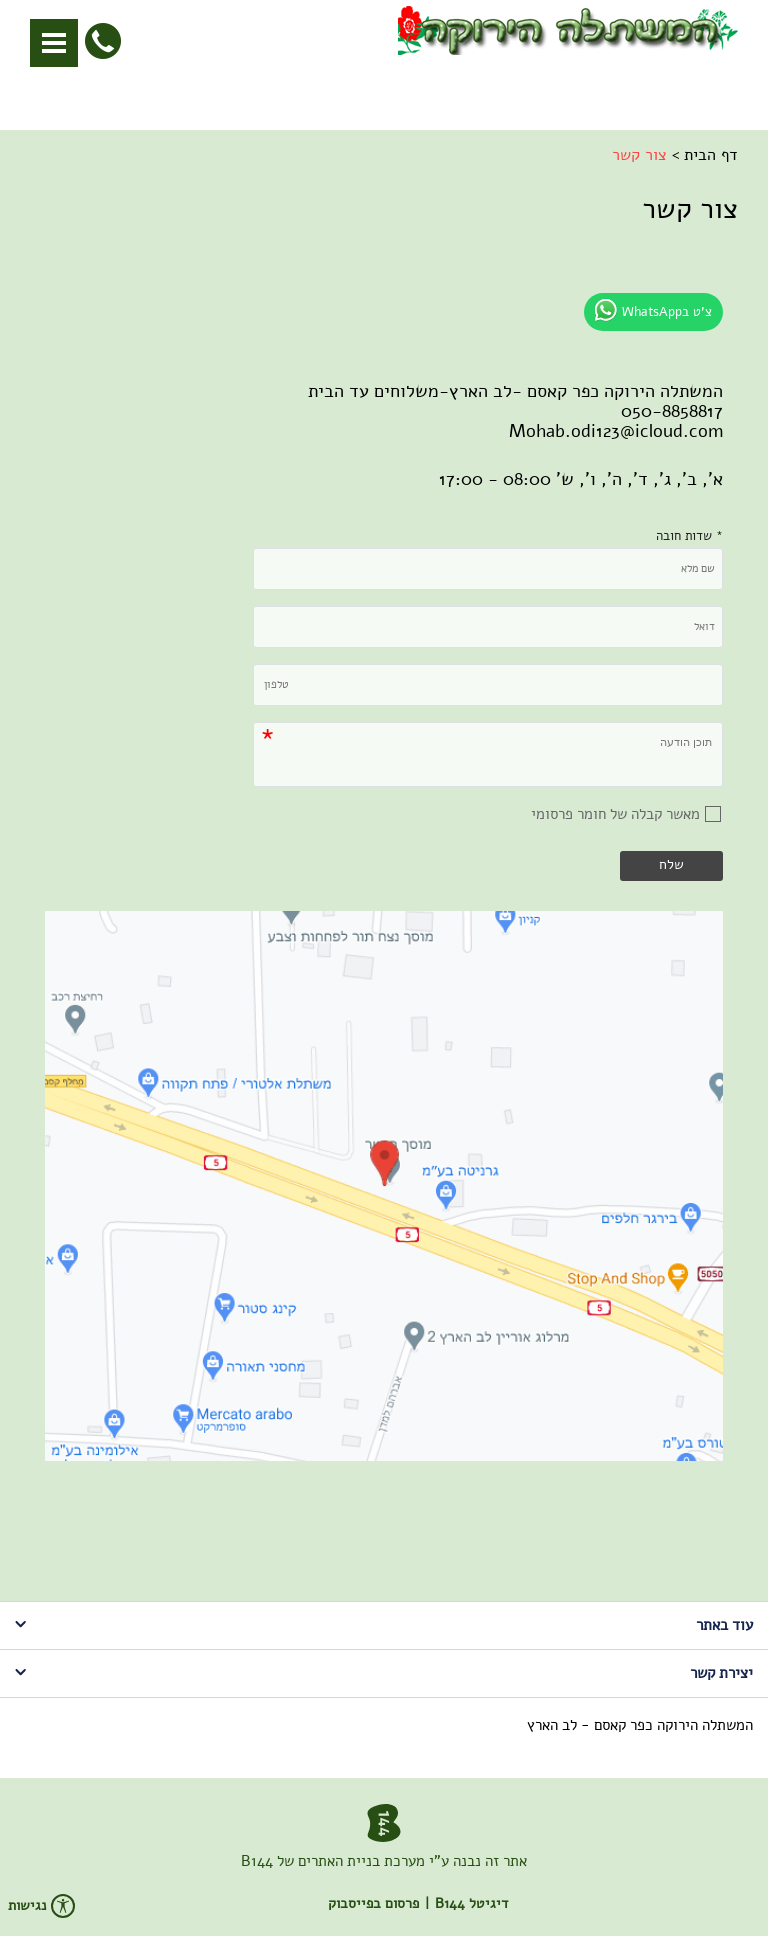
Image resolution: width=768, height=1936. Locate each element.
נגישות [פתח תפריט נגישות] (41, 1906)
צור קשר (639, 155)
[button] (54, 43)
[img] (384, 1186)
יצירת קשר (384, 1673)
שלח (671, 864)
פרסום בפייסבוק (373, 1903)
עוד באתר (384, 1625)
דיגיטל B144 (471, 1903)
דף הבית (711, 155)
